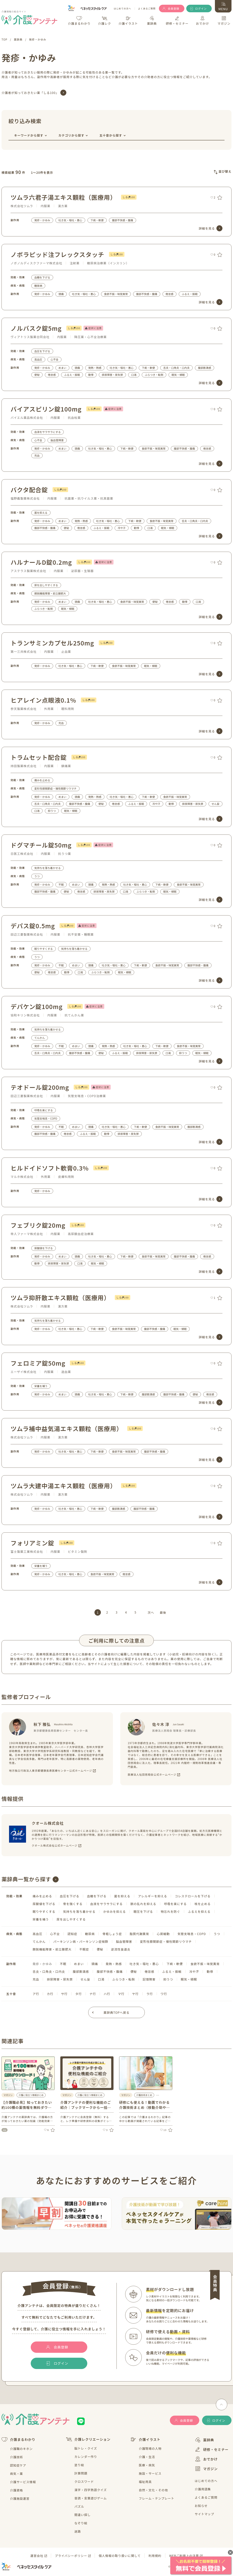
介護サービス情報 (23, 2482)
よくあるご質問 (147, 8)
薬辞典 (204, 2439)
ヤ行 (135, 1993)
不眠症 (84, 1949)
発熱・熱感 (94, 368)
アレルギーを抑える (152, 1896)
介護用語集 (203, 2489)
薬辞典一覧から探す (26, 1879)
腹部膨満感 (204, 368)
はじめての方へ (122, 8)
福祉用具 (145, 2481)
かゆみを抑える (114, 1911)
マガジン (206, 2468)
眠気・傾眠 (178, 375)
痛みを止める (42, 780)
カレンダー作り (85, 2456)
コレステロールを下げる (192, 1896)
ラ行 (149, 1993)
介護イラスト (145, 2439)
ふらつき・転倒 (154, 375)
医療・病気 (147, 2465)
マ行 (121, 1993)
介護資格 (16, 2490)
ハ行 (107, 1993)
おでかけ (206, 2459)
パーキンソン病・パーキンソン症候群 (80, 1941)
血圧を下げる (42, 351)
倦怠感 (169, 294)
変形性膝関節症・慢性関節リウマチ (55, 788)
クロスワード (84, 2481)
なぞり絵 (80, 2523)
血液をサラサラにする (47, 432)
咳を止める (202, 1903)
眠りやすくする (43, 949)
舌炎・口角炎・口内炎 (176, 368)
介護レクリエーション (88, 2439)
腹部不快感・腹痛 (122, 220)
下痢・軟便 (97, 220)
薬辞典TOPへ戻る (116, 2012)
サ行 (64, 1993)
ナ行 (93, 1993)
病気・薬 (16, 2473)
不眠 (61, 884)
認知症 (72, 1933)
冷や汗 (122, 528)
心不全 (54, 359)
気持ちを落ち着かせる (47, 868)
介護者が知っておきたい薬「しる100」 (30, 92)
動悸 (91, 375)
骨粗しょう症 (112, 1933)
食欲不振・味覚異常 (116, 294)
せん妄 (215, 804)
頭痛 (61, 294)
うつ (37, 876)
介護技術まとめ (144, 2095)
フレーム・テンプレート (156, 2498)
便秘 (37, 375)
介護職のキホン (21, 2448)
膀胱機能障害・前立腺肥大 (50, 593)
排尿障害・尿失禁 (112, 375)
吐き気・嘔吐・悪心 (70, 220)
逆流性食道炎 (120, 1949)
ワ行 (164, 1993)
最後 (163, 1612)
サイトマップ (204, 2514)
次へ (151, 1612)
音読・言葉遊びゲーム (90, 2498)
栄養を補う (41, 1386)
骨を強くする (72, 1903)
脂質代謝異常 (139, 1933)
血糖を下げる (42, 277)
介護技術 (16, 2457)
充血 (37, 455)
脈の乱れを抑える (143, 1903)
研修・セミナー (211, 2449)
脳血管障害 (57, 440)
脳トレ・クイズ (85, 2448)
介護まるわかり (18, 2439)
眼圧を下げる (143, 1911)
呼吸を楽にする (43, 1110)
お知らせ (201, 2505)
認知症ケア (18, 2465)
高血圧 (38, 359)
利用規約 (154, 2555)
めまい (62, 368)
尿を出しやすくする (46, 585)
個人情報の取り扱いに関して (120, 2555)
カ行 (50, 1993)
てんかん (39, 1038)
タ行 (78, 1993)
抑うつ (52, 811)
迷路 (77, 2531)
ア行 (36, 1993)
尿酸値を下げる (43, 1248)
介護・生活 (147, 2456)
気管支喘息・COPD (45, 1118)
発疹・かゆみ (42, 220)
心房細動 (163, 1933)
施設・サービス (150, 2473)
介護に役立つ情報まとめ (31, 2095)
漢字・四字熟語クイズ (90, 2490)
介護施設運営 (19, 2498)
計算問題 (80, 2473)
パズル (79, 2506)
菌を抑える (41, 513)
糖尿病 (38, 286)
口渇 (133, 375)
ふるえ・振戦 (190, 294)
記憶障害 (149, 1979)
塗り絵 (79, 2465)
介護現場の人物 (150, 2448)
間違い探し (82, 2514)
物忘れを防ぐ (170, 1911)
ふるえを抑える (199, 1911)
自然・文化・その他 (153, 2490)
